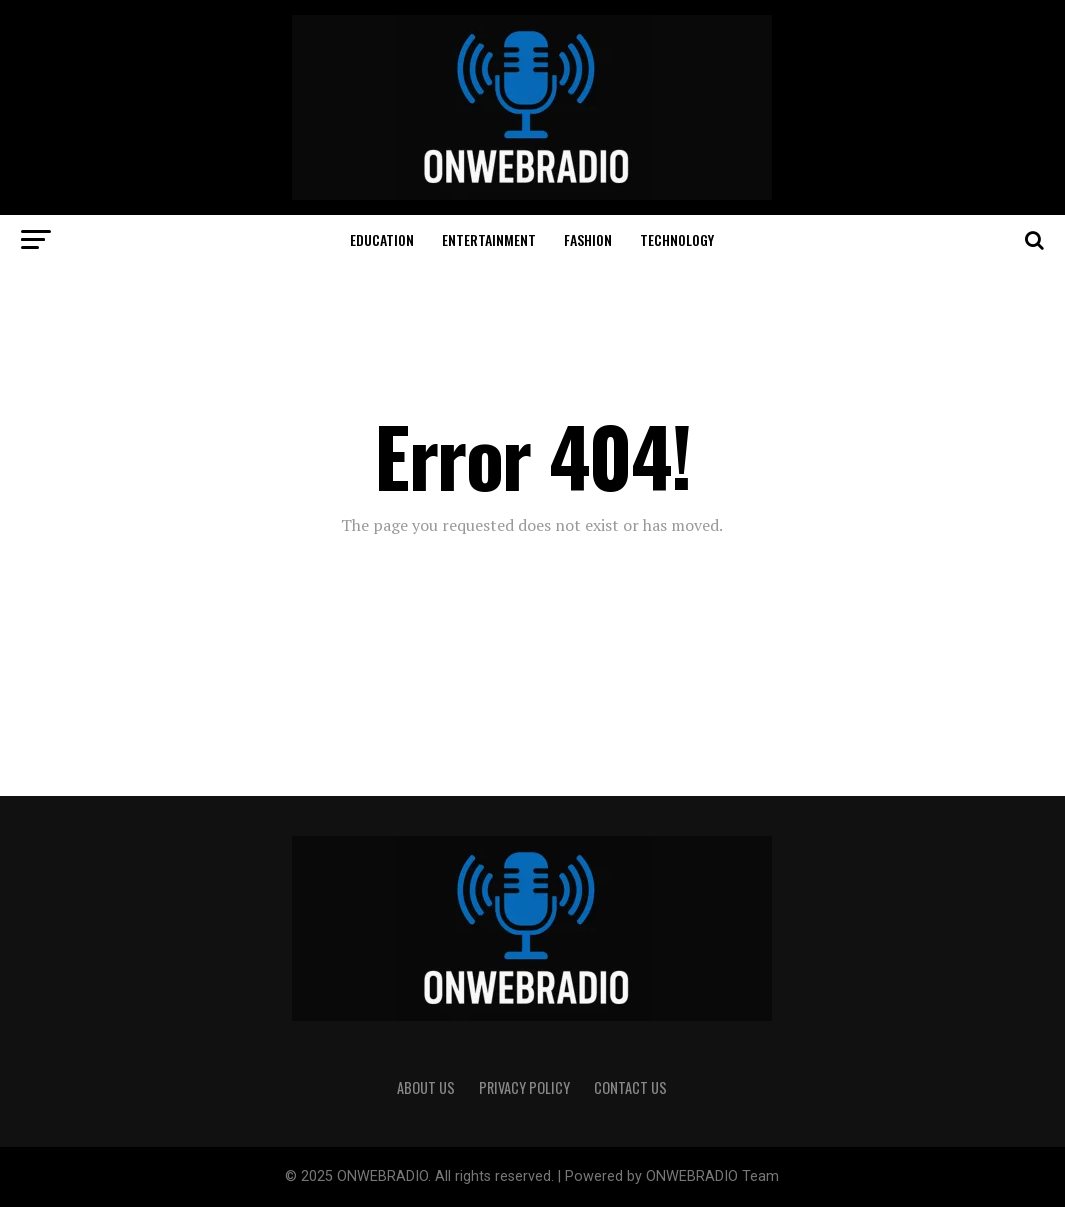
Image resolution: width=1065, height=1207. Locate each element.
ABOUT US (426, 1087)
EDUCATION (382, 239)
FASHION (588, 239)
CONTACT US (630, 1087)
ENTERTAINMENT (489, 239)
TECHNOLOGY (677, 239)
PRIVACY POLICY (524, 1087)
